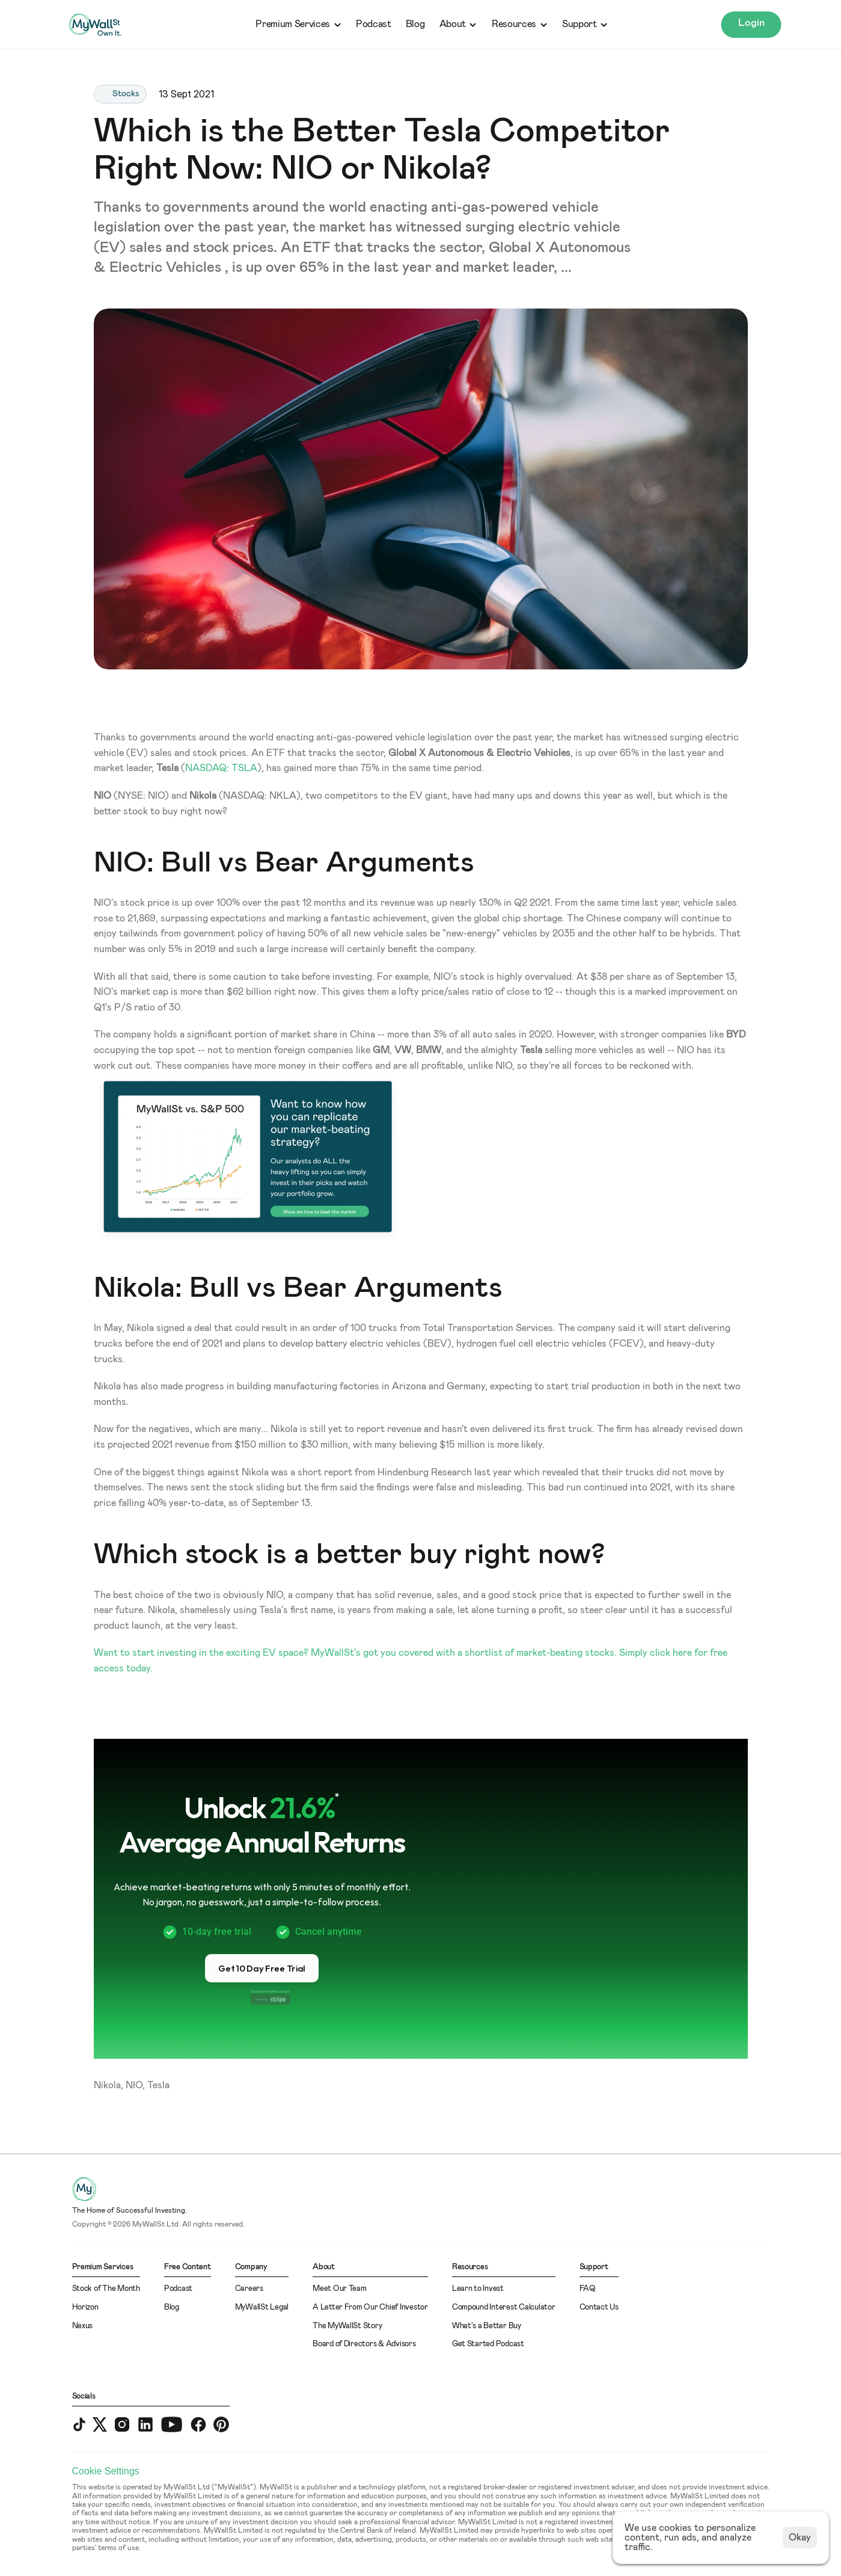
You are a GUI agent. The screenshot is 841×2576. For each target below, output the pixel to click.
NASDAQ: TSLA (221, 768)
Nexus (82, 2326)
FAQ (588, 2289)
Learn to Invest (478, 2289)
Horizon (85, 2307)
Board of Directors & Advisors (364, 2344)
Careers (249, 2289)
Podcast (373, 24)
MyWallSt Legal (262, 2307)
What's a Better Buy (486, 2326)
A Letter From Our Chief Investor (370, 2307)
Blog (415, 24)
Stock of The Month (106, 2289)
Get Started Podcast (488, 2344)
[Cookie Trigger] (105, 2471)
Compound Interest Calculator (503, 2307)
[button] (262, 1968)
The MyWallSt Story (347, 2326)
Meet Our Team (340, 2289)
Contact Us (599, 2307)
